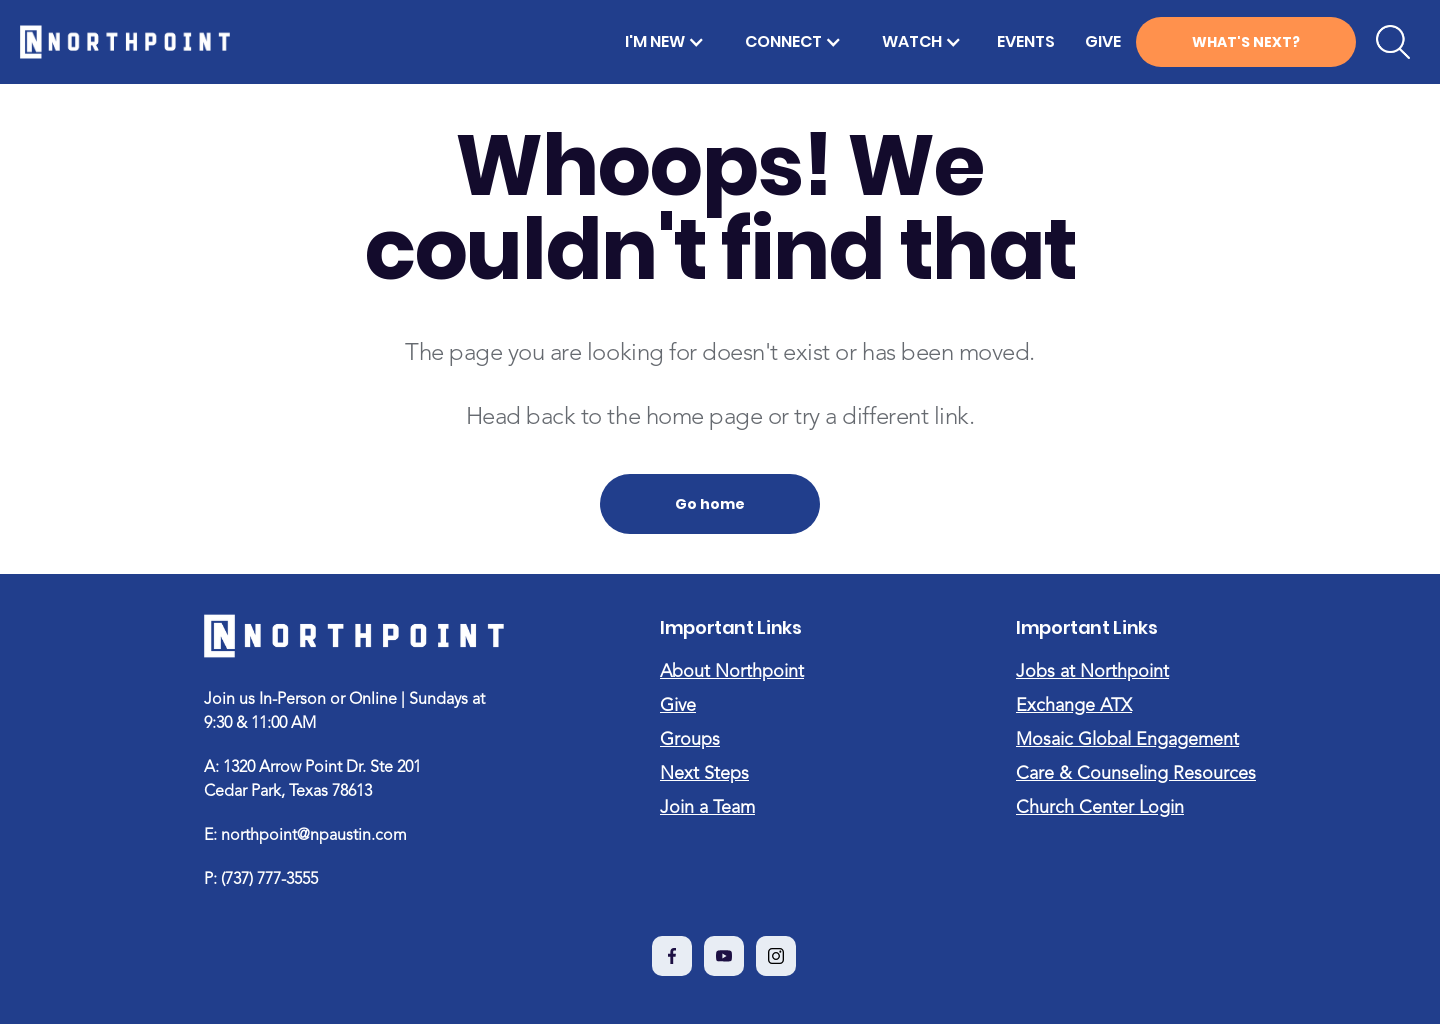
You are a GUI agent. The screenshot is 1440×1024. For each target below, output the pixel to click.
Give (678, 706)
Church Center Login (1100, 808)
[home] (125, 42)
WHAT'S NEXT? (1246, 42)
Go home (710, 504)
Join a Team (707, 808)
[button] (665, 42)
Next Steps (704, 774)
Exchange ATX (1074, 706)
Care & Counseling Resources (1136, 774)
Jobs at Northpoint (1092, 672)
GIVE (1103, 41)
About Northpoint (732, 672)
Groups (690, 740)
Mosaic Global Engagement (1127, 740)
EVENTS (1026, 41)
